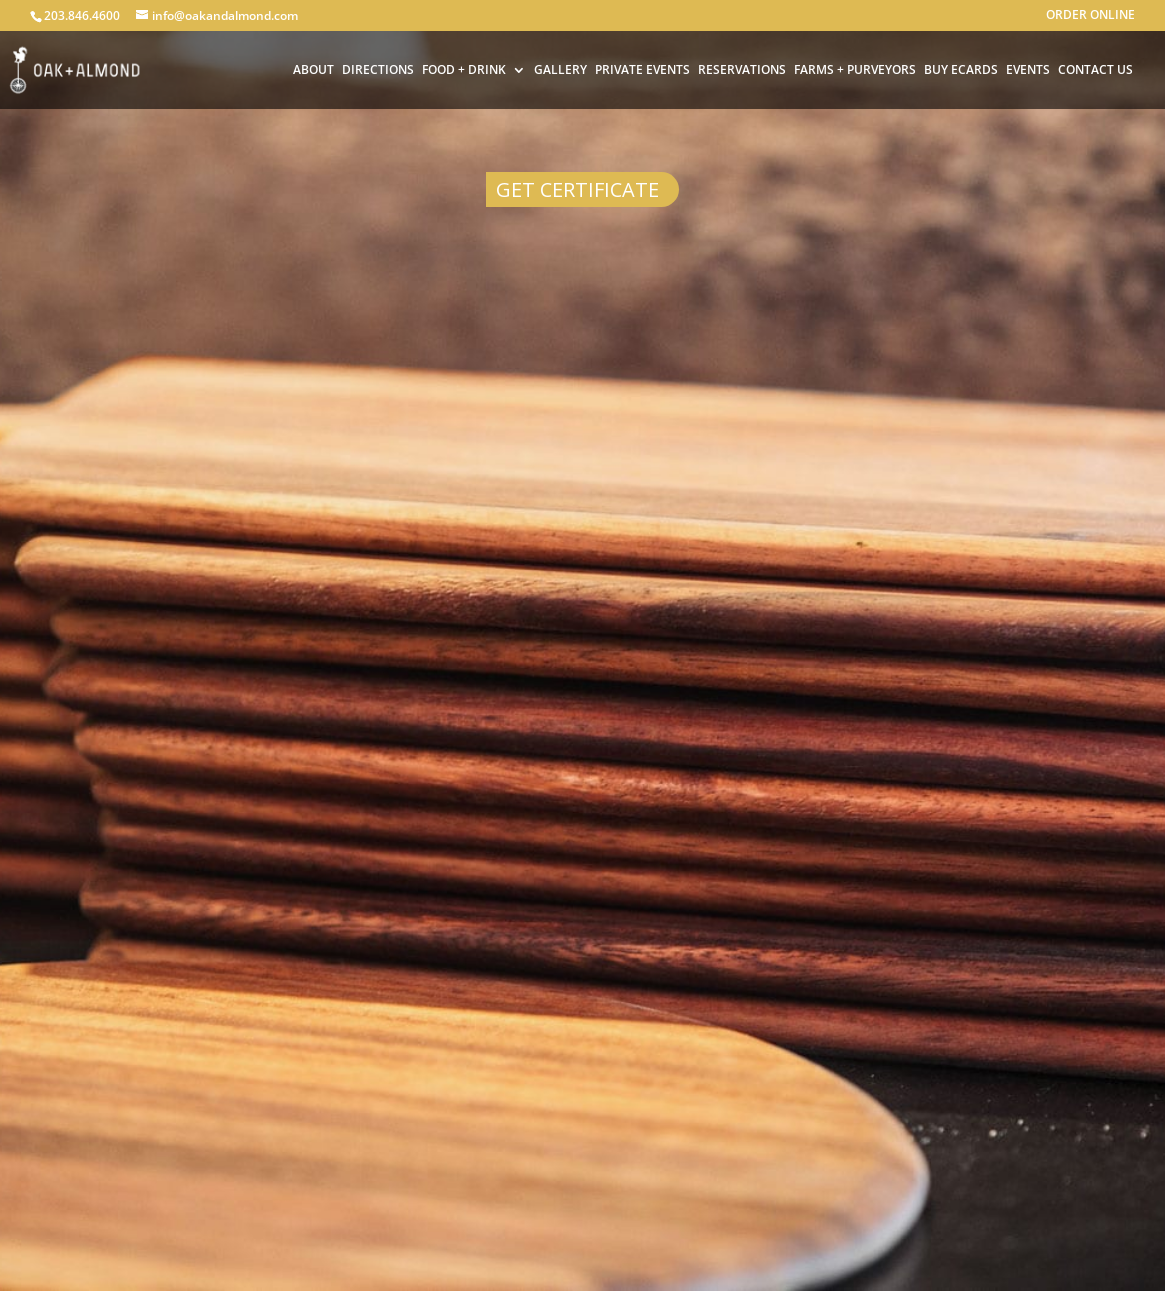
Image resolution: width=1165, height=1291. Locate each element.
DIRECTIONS (378, 71)
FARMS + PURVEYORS (855, 71)
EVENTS (1028, 71)
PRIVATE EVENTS (642, 71)
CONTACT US (1095, 71)
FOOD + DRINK (464, 71)
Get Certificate (577, 189)
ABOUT (313, 71)
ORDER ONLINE (1090, 16)
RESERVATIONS (742, 71)
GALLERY (560, 71)
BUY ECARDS (961, 71)
